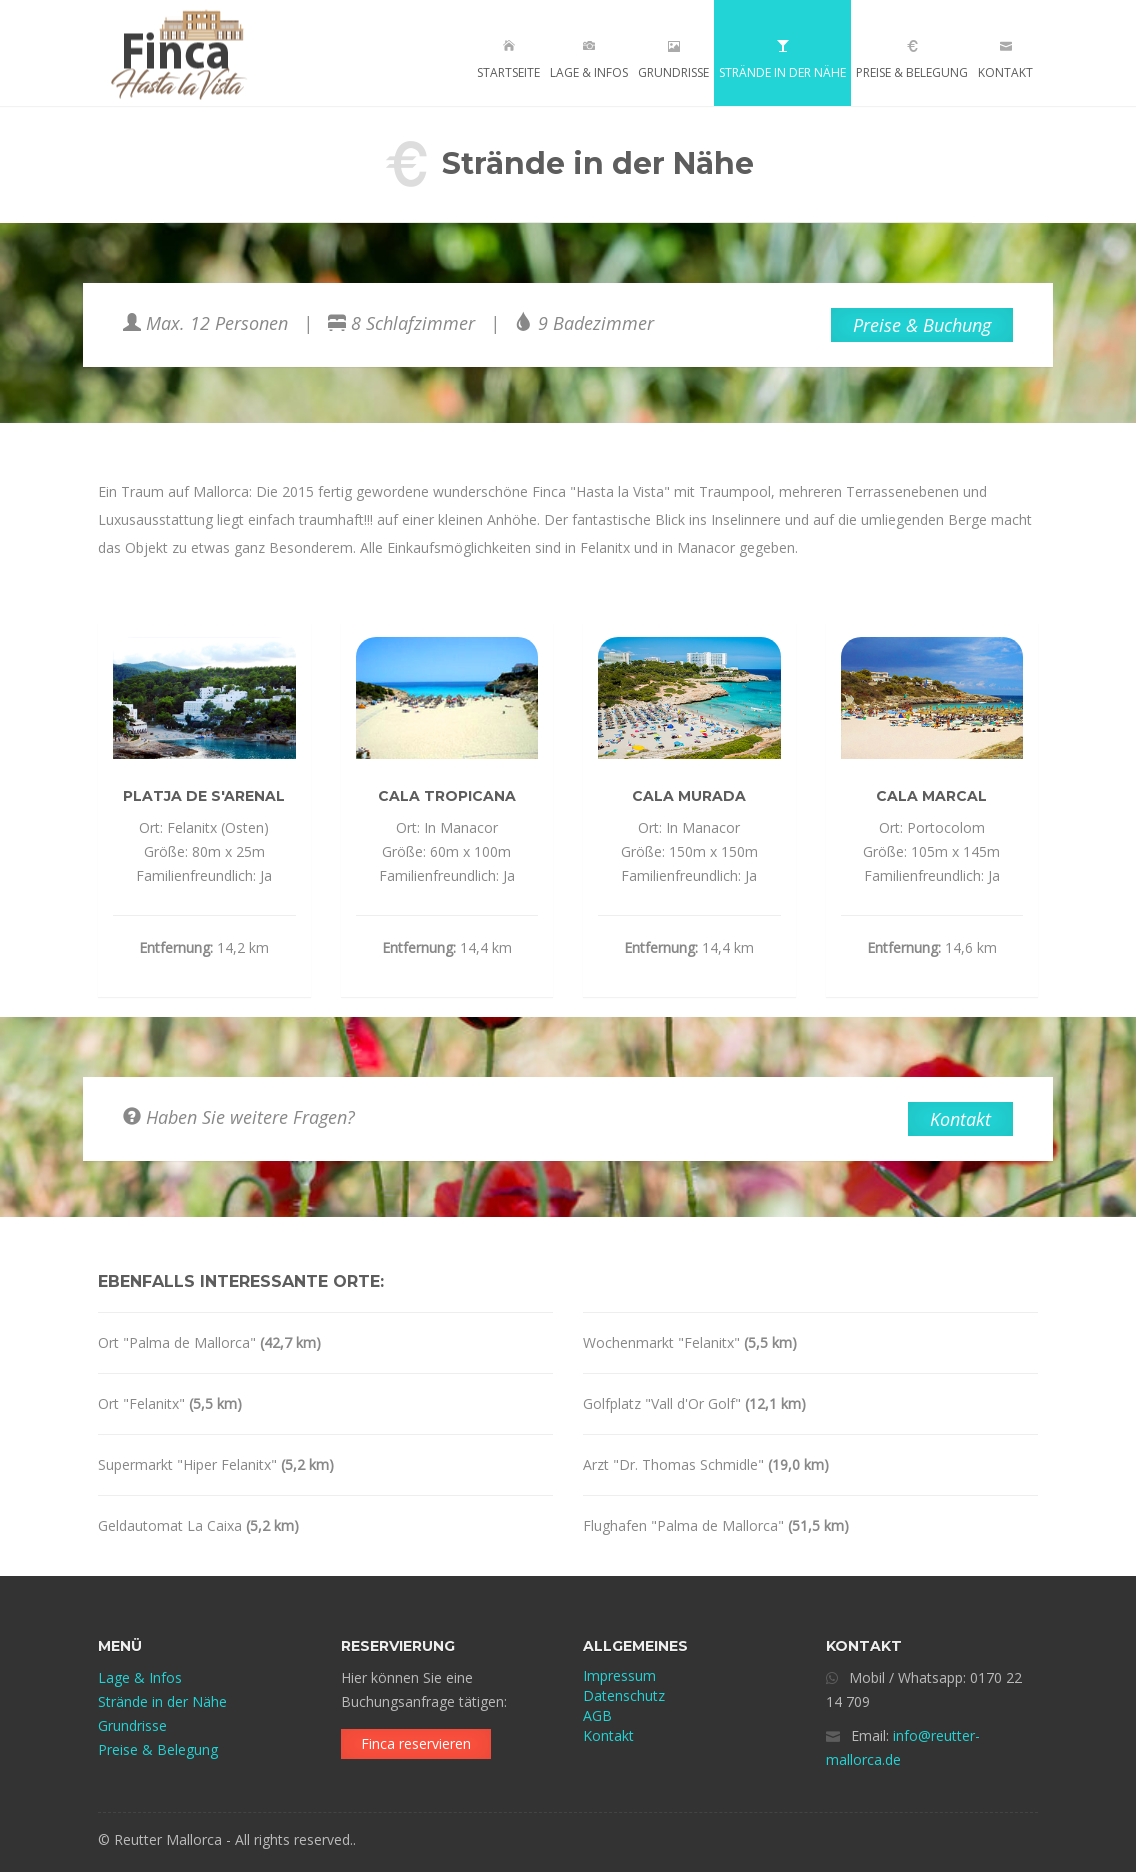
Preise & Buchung (922, 325)
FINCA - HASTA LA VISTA (184, 53)
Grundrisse (673, 55)
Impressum (619, 1675)
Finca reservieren (416, 1743)
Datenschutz (624, 1695)
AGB (597, 1715)
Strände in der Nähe (782, 55)
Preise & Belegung (912, 55)
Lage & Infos (589, 60)
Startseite (508, 60)
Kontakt (1005, 60)
